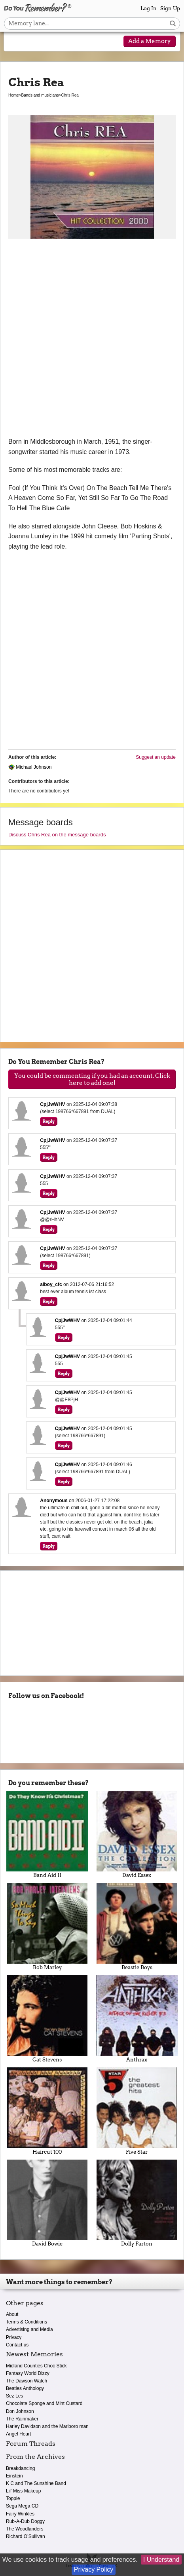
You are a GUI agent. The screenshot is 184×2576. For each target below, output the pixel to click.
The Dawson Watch (26, 2381)
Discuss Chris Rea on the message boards (57, 835)
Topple (13, 2498)
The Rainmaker (22, 2419)
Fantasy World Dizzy (27, 2373)
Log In (148, 8)
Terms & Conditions (26, 2322)
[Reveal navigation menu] (16, 42)
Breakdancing (20, 2468)
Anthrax (137, 2019)
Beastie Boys (137, 1926)
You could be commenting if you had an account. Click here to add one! (92, 1079)
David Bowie (47, 2203)
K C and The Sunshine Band (36, 2483)
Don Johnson (20, 2411)
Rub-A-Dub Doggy (25, 2521)
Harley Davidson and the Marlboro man (47, 2426)
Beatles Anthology (25, 2388)
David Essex (137, 1834)
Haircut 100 (47, 2111)
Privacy (13, 2337)
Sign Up (170, 8)
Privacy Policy (94, 2569)
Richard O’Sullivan (25, 2536)
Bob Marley (47, 1926)
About (12, 2314)
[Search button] (173, 23)
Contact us (17, 2345)
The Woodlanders (25, 2529)
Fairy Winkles (20, 2514)
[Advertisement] (92, 341)
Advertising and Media (29, 2329)
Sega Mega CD (22, 2506)
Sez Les (14, 2396)
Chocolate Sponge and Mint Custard (44, 2403)
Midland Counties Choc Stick (36, 2366)
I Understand (161, 2559)
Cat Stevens (47, 2019)
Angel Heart (18, 2434)
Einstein (14, 2476)
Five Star (137, 2111)
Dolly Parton (137, 2203)
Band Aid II (47, 1834)
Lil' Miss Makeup (23, 2491)
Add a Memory (149, 41)
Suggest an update (156, 757)
